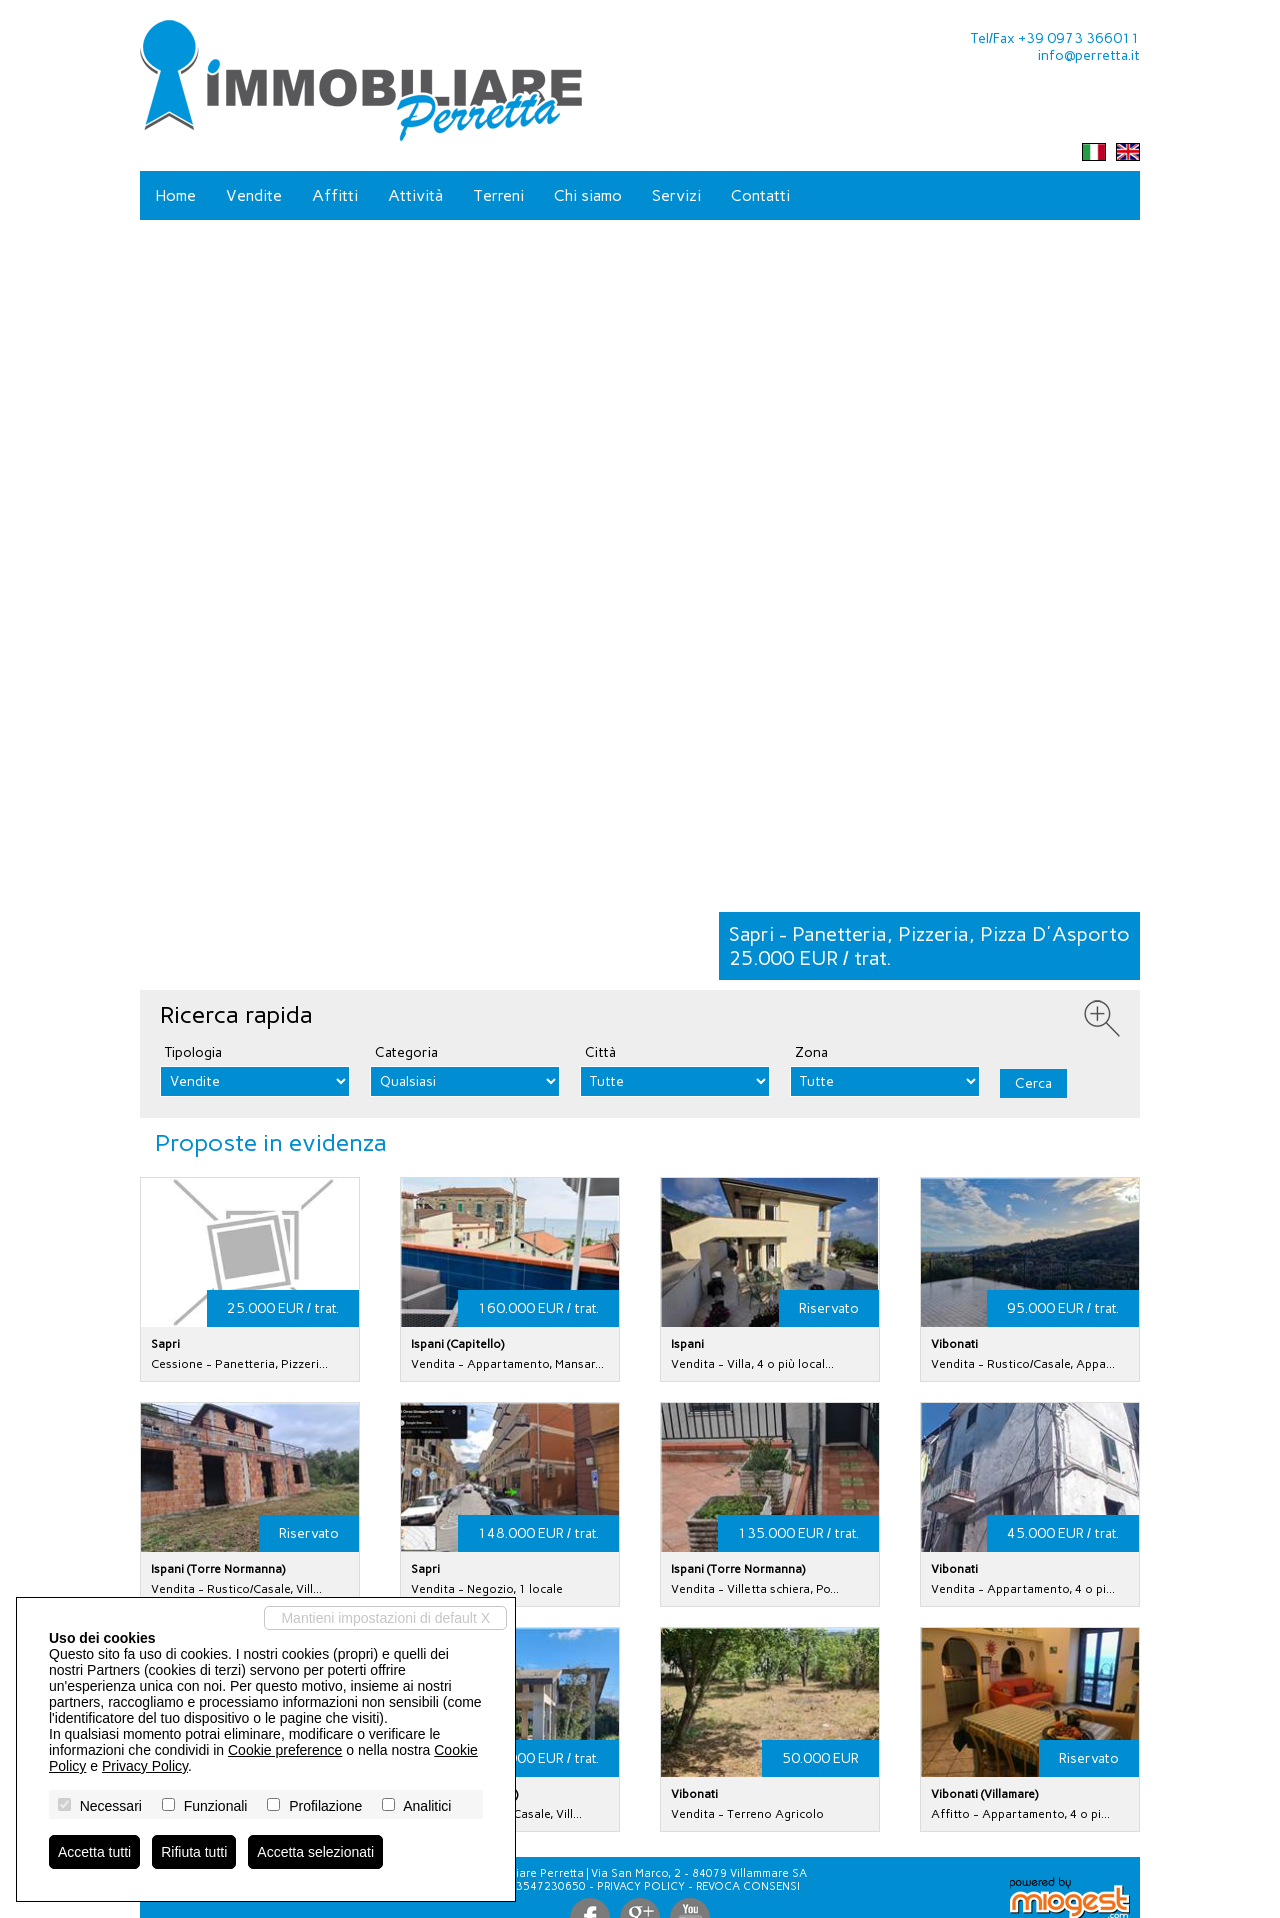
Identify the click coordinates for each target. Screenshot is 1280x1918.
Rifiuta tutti (194, 1852)
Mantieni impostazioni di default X (385, 1618)
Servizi (676, 195)
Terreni (498, 195)
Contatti (760, 195)
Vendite (254, 195)
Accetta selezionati (315, 1852)
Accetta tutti (94, 1852)
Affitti (335, 195)
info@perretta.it (1089, 55)
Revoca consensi (748, 1886)
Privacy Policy (641, 1886)
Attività (415, 195)
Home (175, 195)
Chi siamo (588, 195)
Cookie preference (285, 1750)
